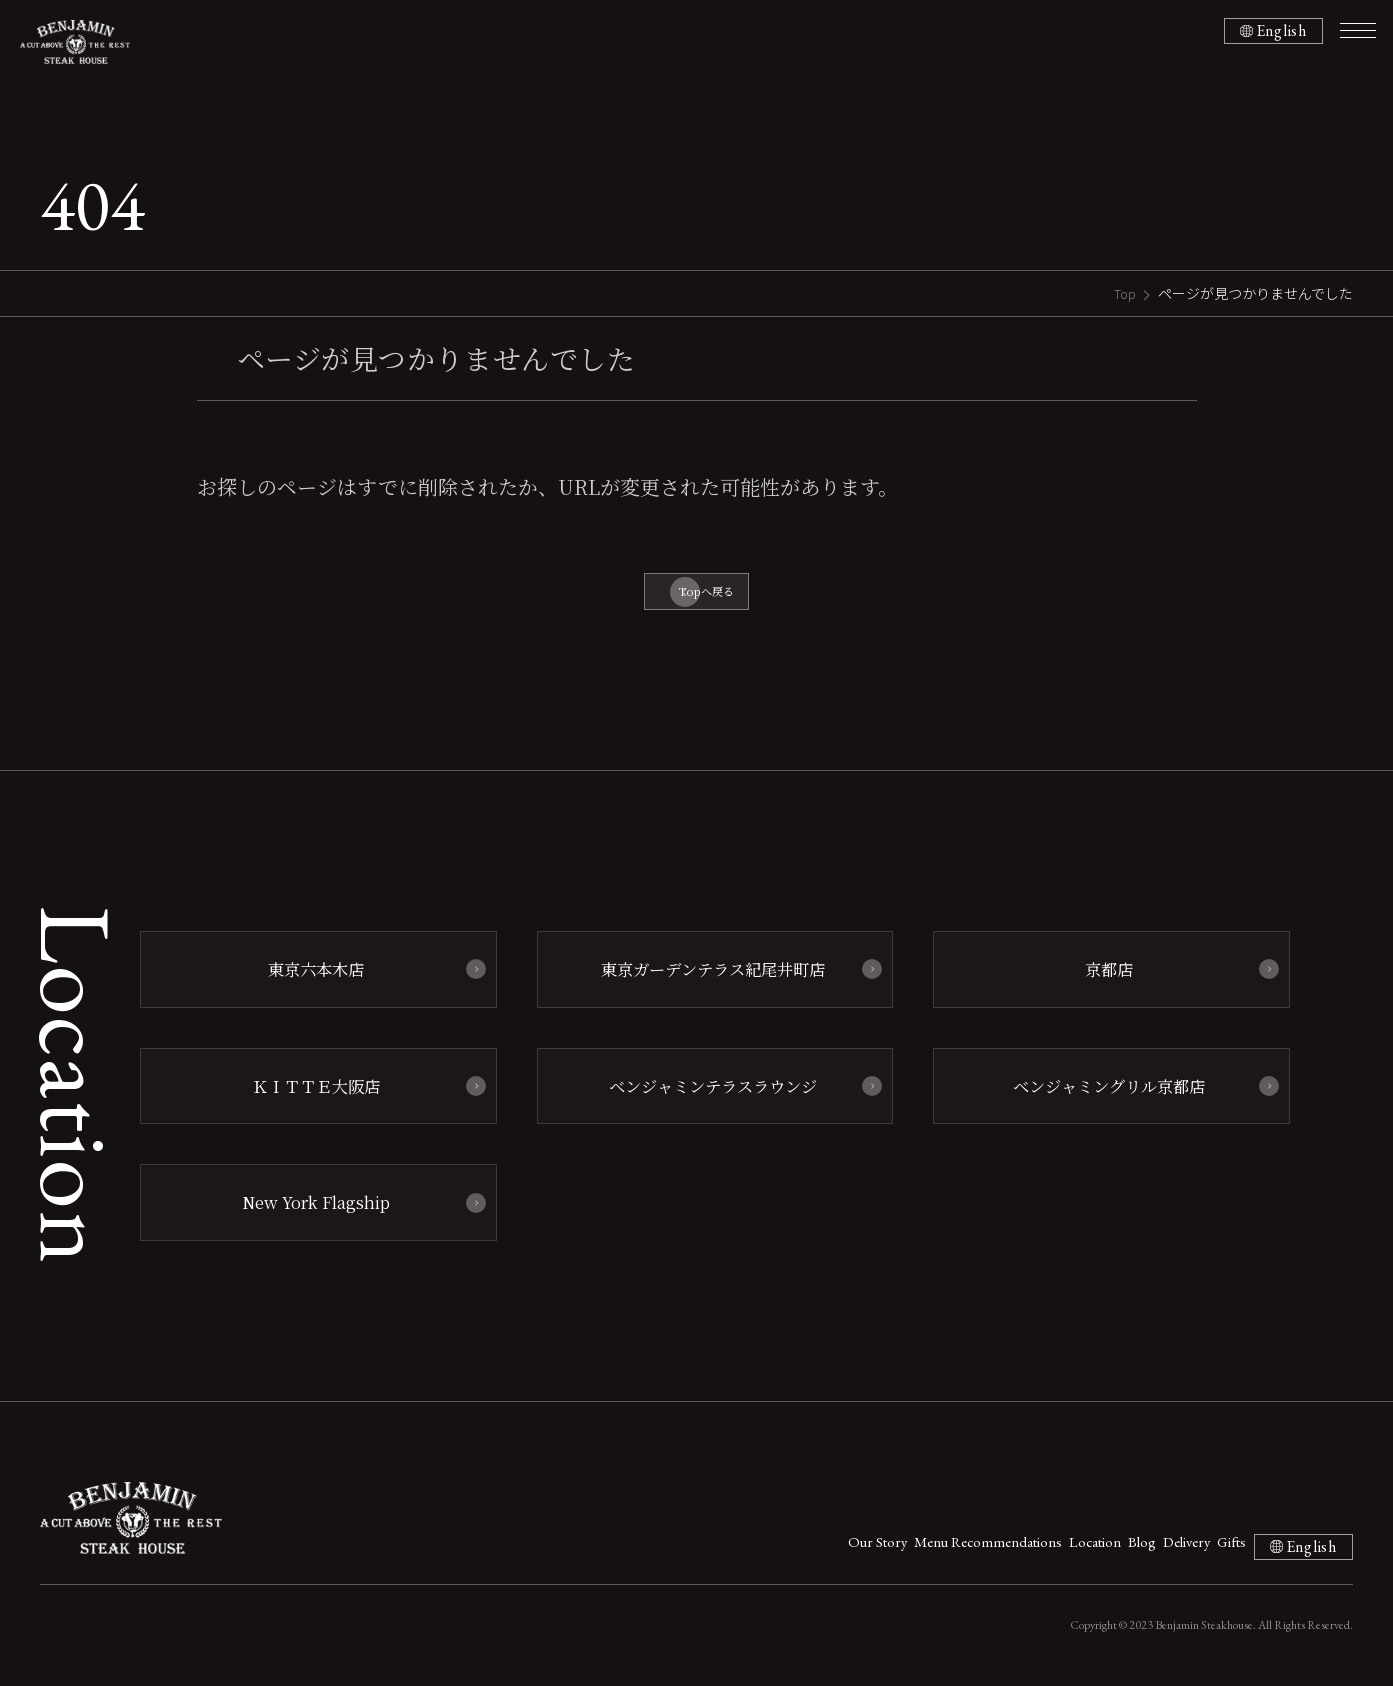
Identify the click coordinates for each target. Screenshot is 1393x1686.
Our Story (695, 1548)
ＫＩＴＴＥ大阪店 (308, 1094)
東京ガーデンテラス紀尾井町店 (704, 981)
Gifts (1190, 1548)
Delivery (1117, 1548)
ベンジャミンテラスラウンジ (705, 1094)
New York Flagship (308, 1207)
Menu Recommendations (836, 1548)
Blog (1046, 1548)
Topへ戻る (707, 596)
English (1276, 31)
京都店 (1101, 981)
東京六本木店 (308, 981)
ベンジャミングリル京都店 (1102, 1094)
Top (1123, 293)
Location (974, 1548)
